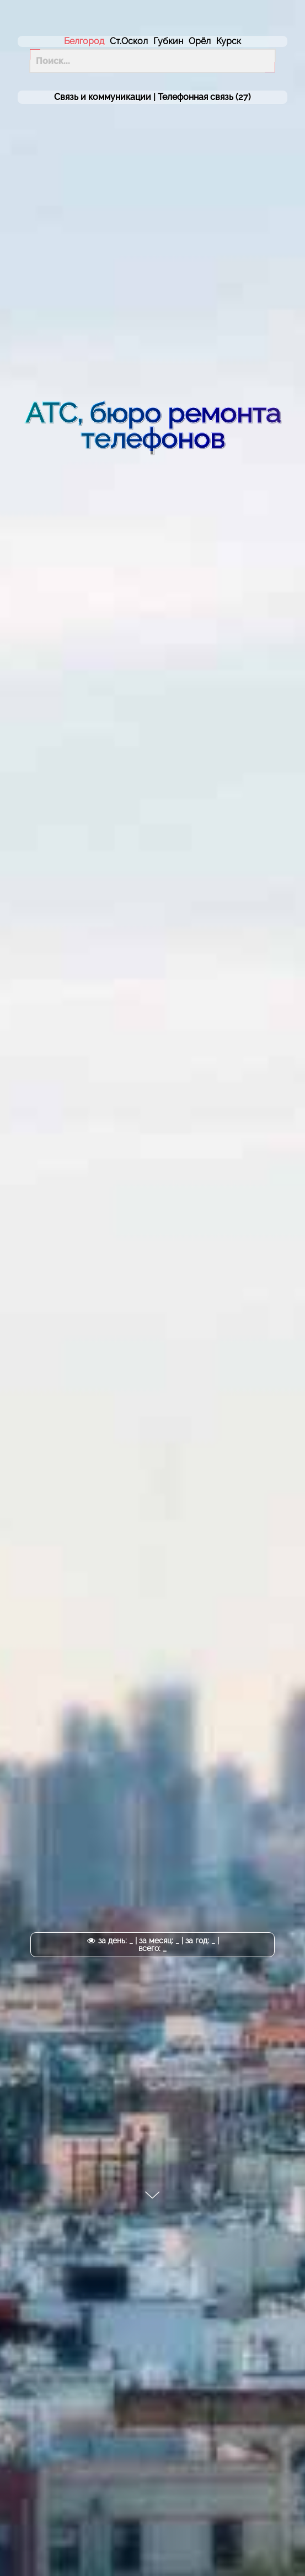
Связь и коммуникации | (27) (152, 97)
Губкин (168, 41)
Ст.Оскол (129, 41)
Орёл (200, 41)
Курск (228, 41)
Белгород (84, 41)
